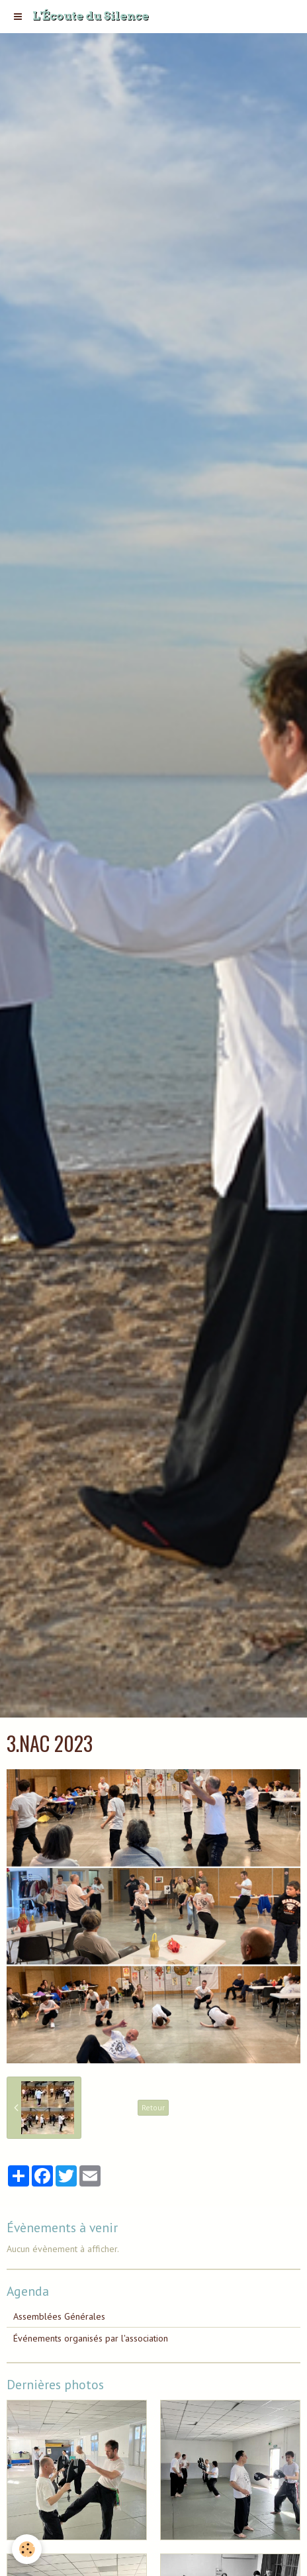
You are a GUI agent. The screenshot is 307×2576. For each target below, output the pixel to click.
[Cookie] (27, 2549)
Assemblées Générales (59, 2316)
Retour (153, 2107)
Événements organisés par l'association (90, 2338)
